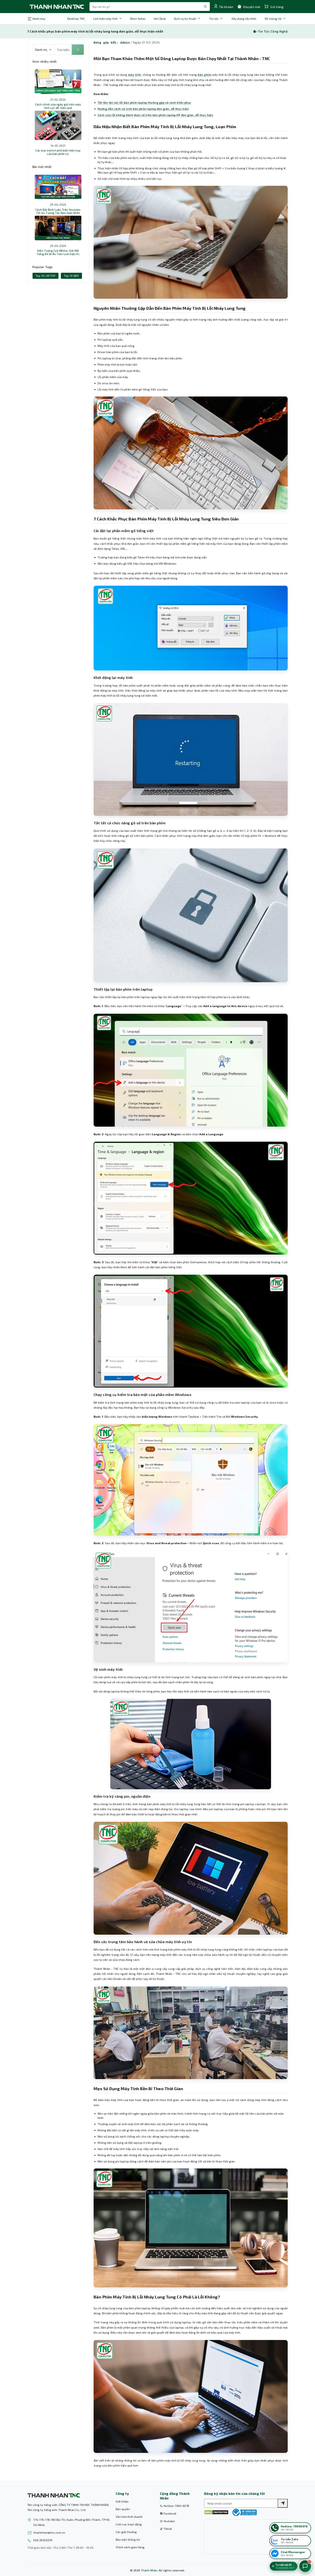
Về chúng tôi (273, 18)
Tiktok (166, 2528)
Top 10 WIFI (71, 277)
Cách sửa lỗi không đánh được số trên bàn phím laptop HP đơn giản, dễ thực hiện (155, 116)
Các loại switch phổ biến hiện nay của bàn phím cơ (58, 153)
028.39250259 (42, 2540)
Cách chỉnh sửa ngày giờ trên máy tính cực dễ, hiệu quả (58, 107)
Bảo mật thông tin (128, 2539)
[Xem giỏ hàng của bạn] (276, 6)
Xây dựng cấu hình (243, 18)
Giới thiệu (122, 2501)
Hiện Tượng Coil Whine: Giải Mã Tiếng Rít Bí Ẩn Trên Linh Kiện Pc (58, 253)
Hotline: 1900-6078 (174, 2506)
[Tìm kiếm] (283, 2503)
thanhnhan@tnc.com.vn (49, 2532)
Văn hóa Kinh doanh (129, 2516)
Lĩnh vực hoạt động (129, 2524)
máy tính (134, 75)
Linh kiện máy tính (105, 18)
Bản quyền (123, 2509)
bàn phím (204, 75)
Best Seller (137, 18)
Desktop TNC (76, 18)
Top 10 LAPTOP (45, 277)
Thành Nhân (149, 2570)
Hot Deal (160, 18)
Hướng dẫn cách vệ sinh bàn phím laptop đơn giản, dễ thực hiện (143, 109)
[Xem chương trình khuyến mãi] (250, 6)
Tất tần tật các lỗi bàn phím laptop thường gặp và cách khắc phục (144, 103)
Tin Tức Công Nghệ (273, 31)
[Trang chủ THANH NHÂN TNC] (56, 6)
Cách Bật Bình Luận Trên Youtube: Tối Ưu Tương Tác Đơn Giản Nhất (58, 212)
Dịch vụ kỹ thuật (185, 18)
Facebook (168, 2513)
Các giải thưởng (126, 2532)
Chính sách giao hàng (130, 2547)
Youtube (167, 2521)
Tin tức (214, 18)
